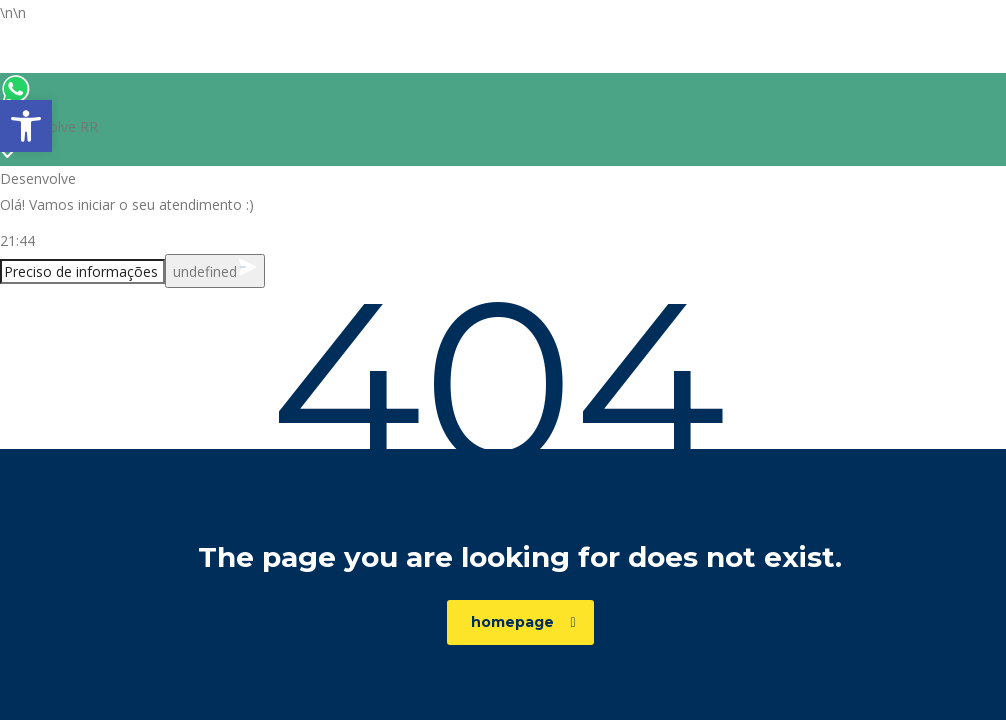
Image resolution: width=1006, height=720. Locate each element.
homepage (523, 622)
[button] (26, 126)
